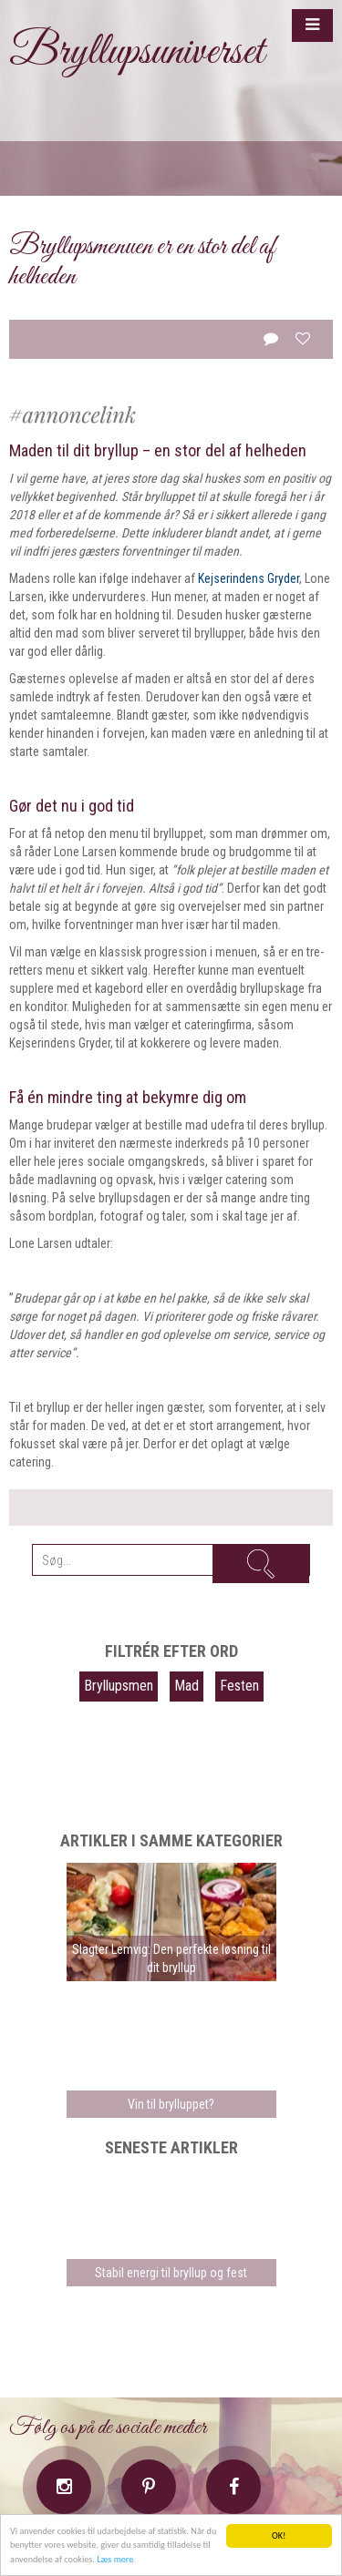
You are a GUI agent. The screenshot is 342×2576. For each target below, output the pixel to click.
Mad (186, 1685)
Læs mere (115, 2559)
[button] (312, 25)
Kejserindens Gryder (248, 578)
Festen (239, 1685)
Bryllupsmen (118, 1685)
